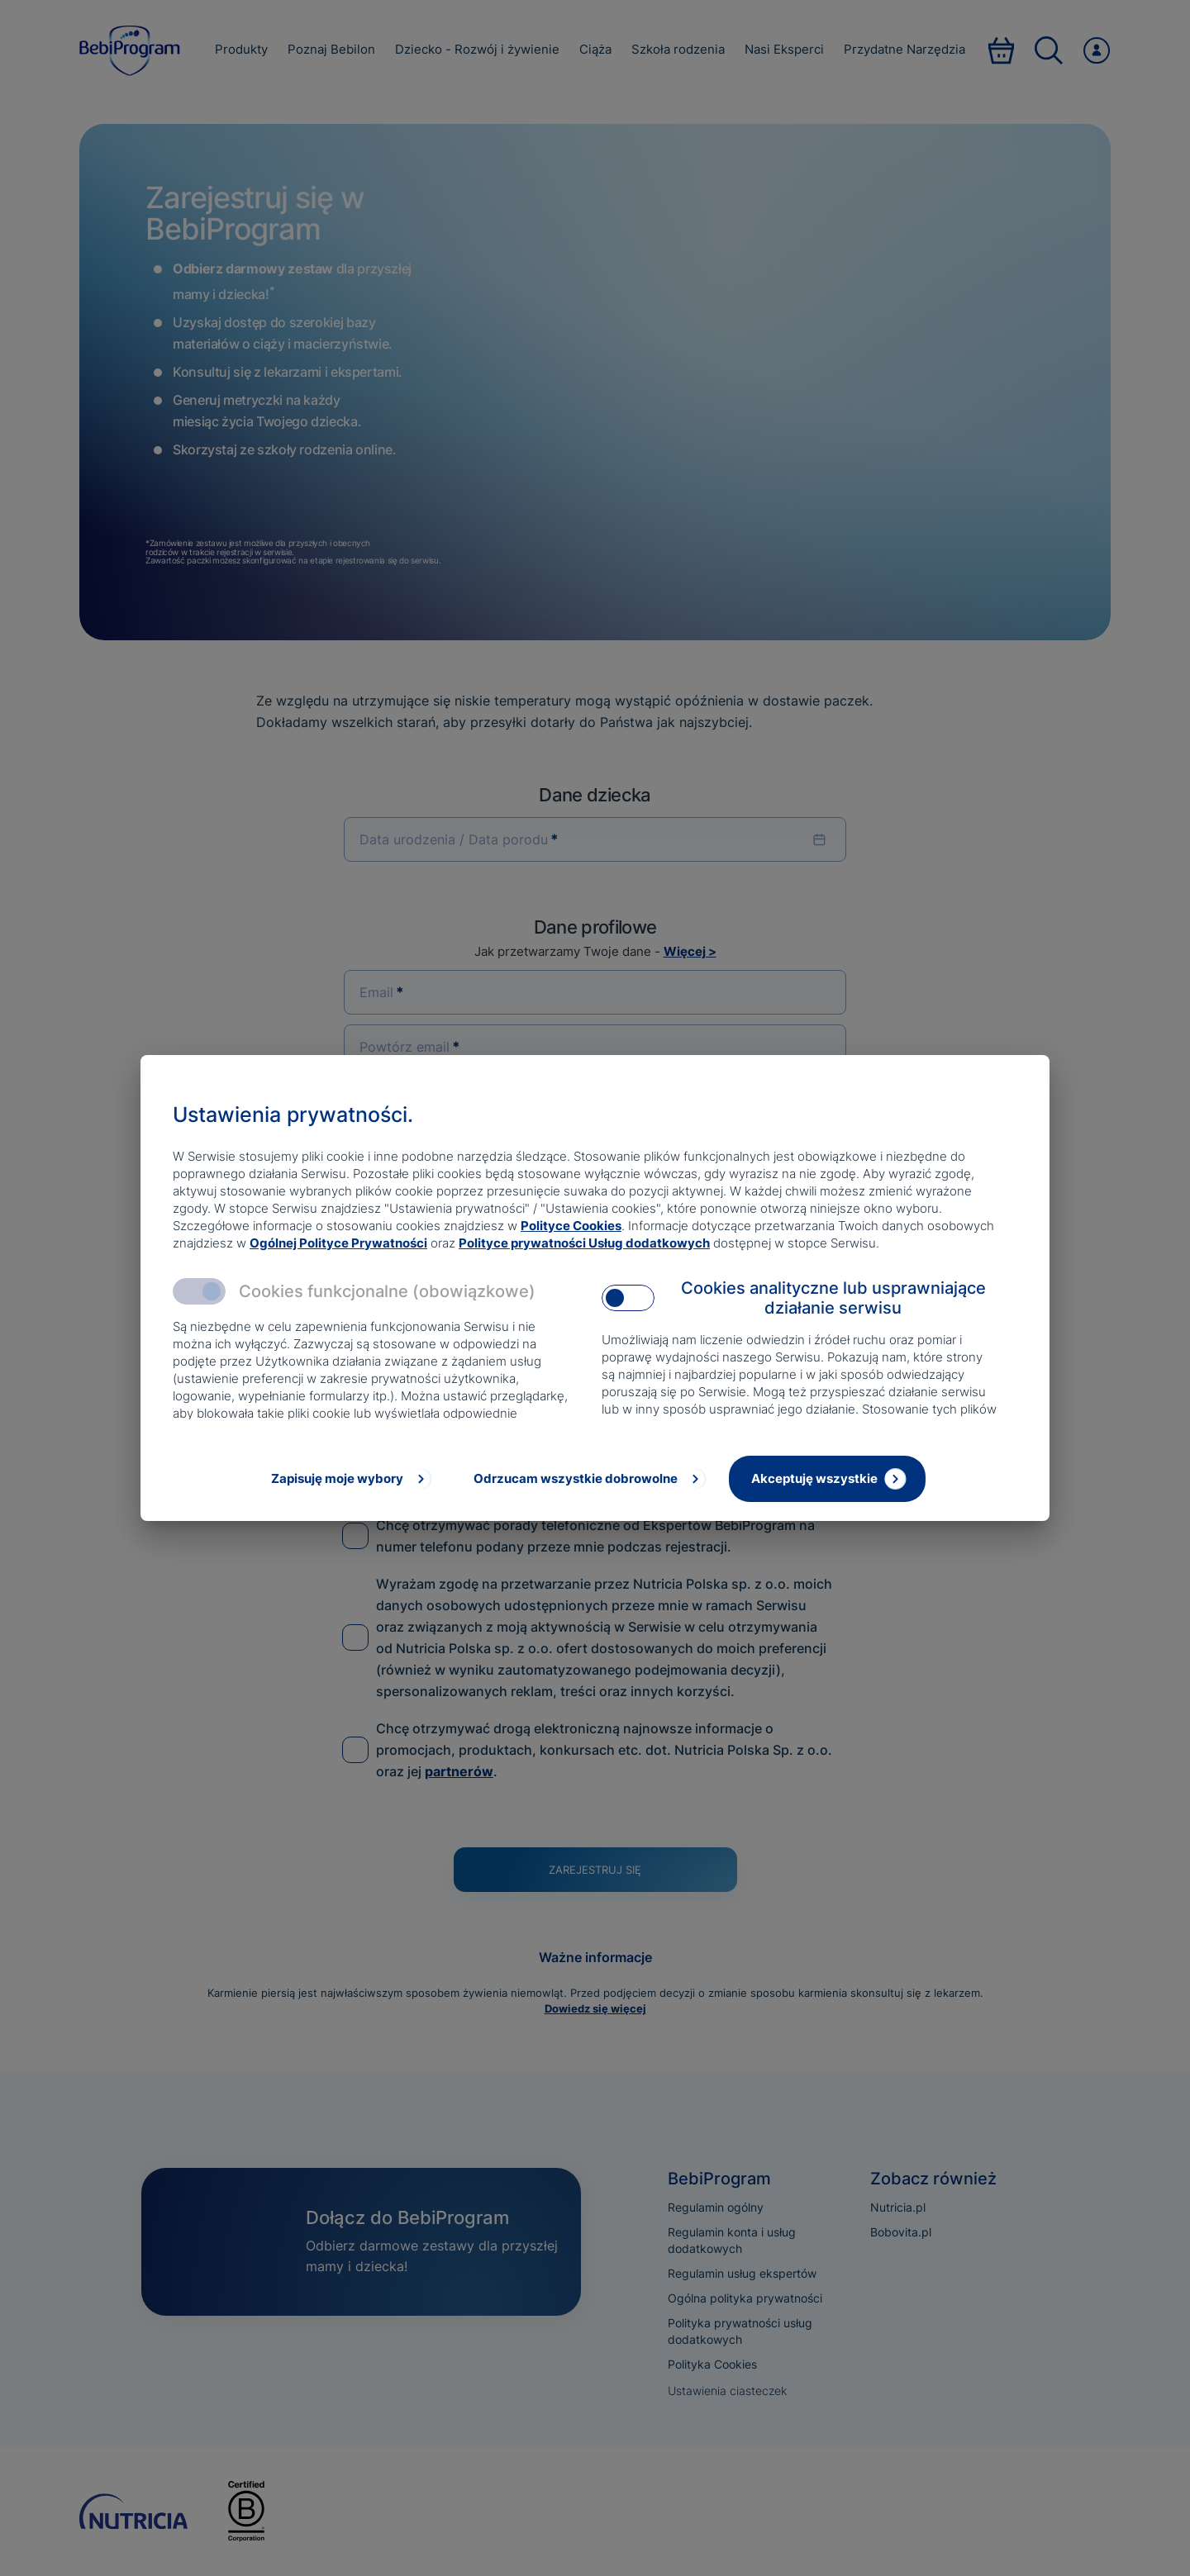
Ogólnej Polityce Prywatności (338, 1243)
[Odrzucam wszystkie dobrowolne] (588, 1479)
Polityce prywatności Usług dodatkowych (584, 1243)
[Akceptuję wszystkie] (827, 1479)
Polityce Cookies (571, 1225)
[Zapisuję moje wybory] (349, 1479)
